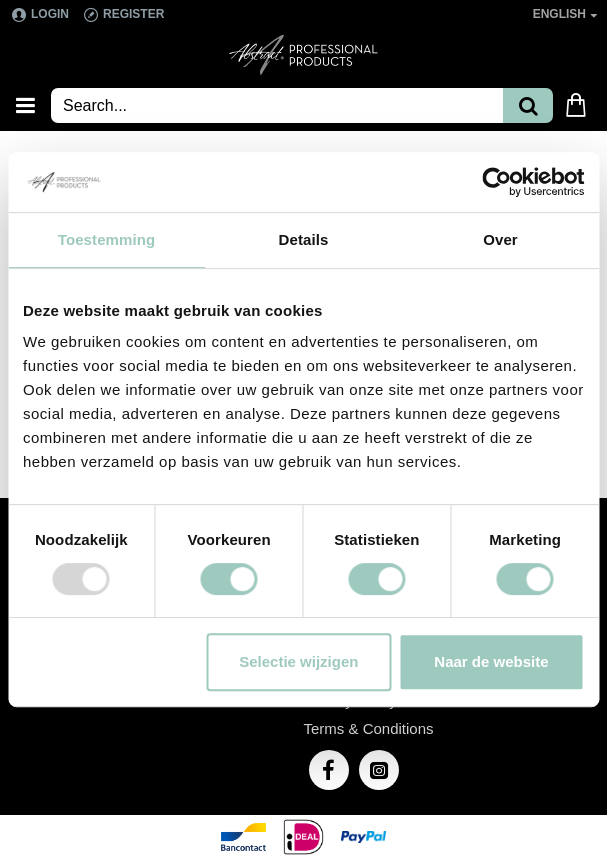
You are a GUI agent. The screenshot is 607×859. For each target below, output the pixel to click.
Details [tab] (304, 239)
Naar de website (491, 661)
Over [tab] (500, 239)
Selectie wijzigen (298, 661)
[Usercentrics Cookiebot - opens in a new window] (496, 182)
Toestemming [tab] (107, 239)
